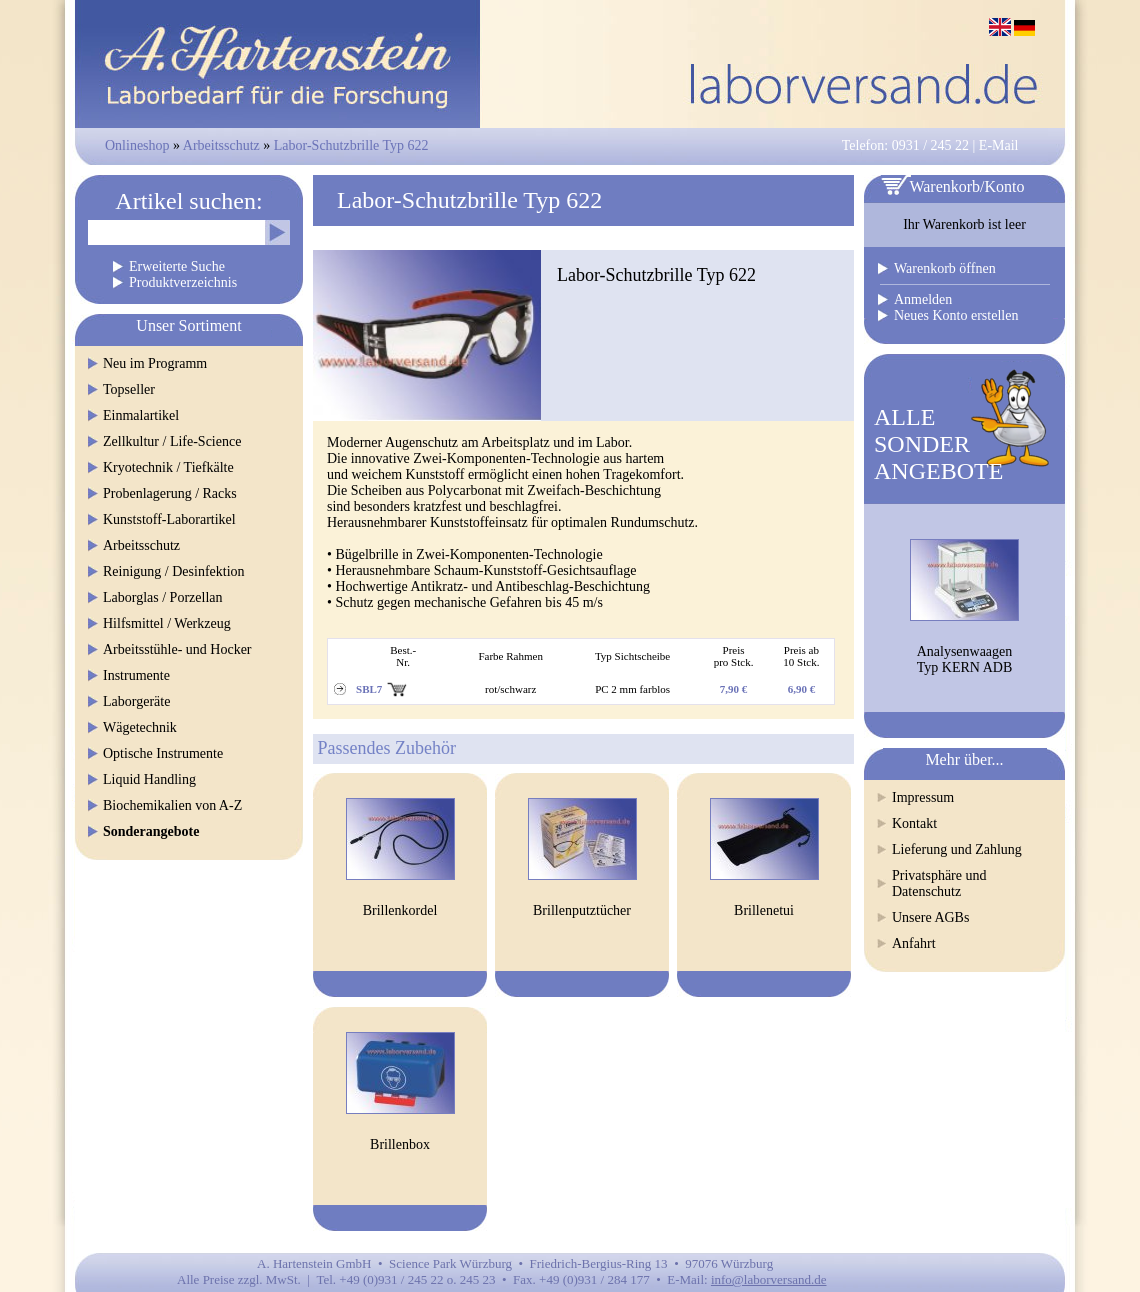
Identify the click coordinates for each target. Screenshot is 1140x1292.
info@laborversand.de (769, 1279)
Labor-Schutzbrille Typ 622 (351, 145)
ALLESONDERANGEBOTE (938, 444)
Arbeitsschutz (221, 145)
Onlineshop (137, 145)
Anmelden (923, 299)
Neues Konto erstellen (956, 315)
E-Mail (999, 145)
